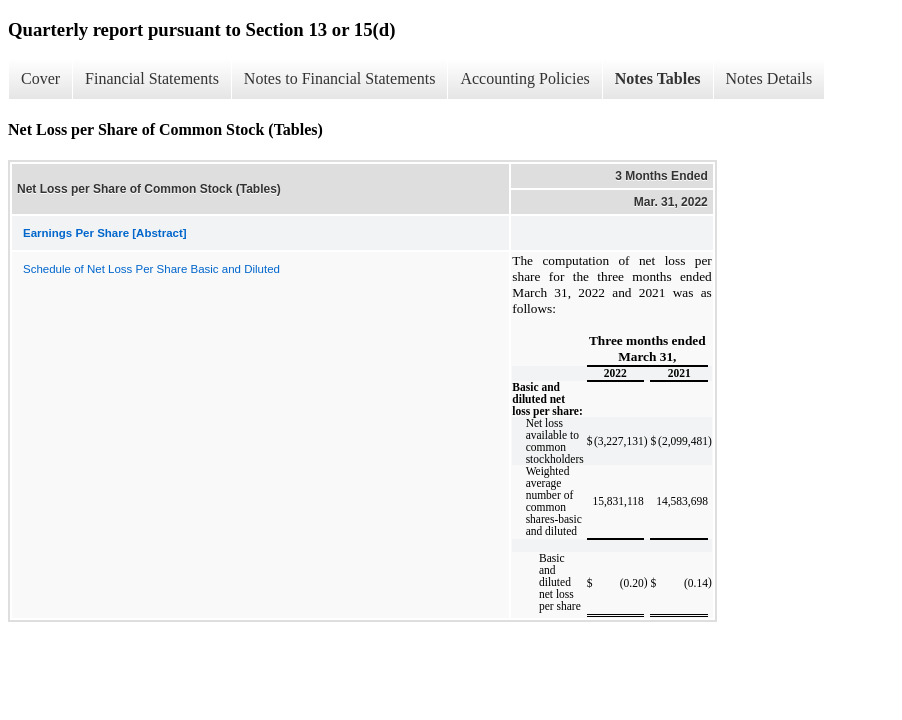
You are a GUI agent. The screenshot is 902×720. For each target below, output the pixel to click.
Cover (40, 78)
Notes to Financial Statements (340, 78)
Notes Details (769, 78)
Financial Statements (152, 78)
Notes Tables (658, 78)
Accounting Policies (524, 78)
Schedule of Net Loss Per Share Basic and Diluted (151, 269)
